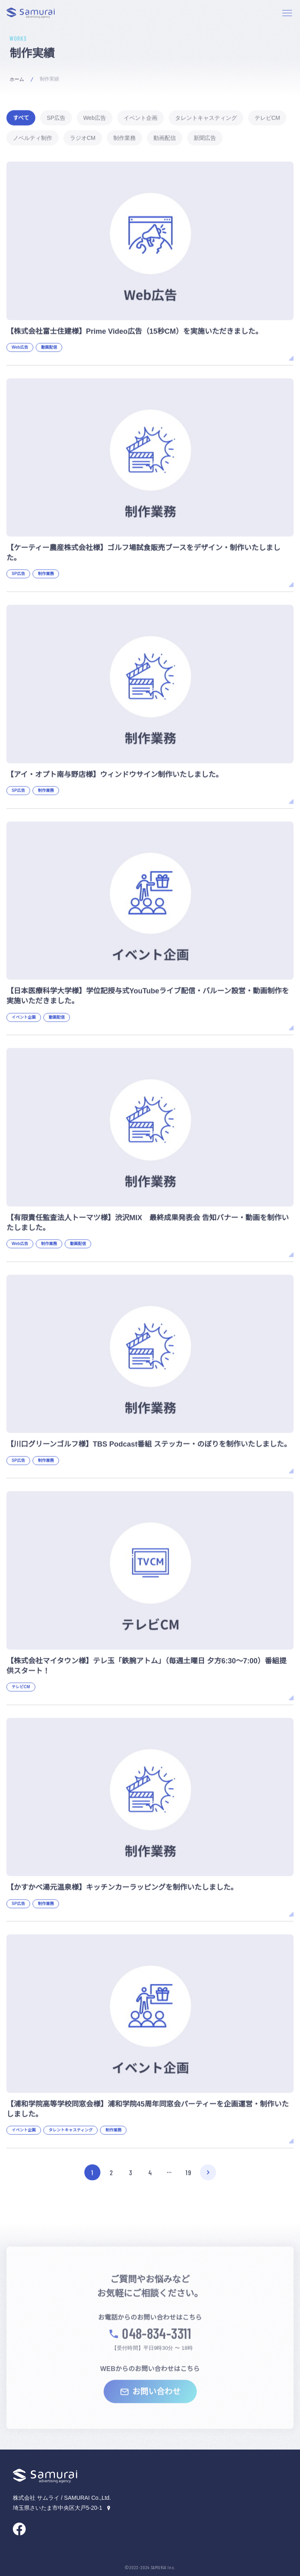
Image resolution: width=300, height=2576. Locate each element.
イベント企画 (140, 118)
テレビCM (267, 118)
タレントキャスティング (206, 118)
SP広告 (56, 118)
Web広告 (94, 118)
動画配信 (164, 138)
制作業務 (124, 138)
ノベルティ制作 (32, 138)
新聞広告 (205, 138)
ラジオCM (83, 138)
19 (188, 2173)
